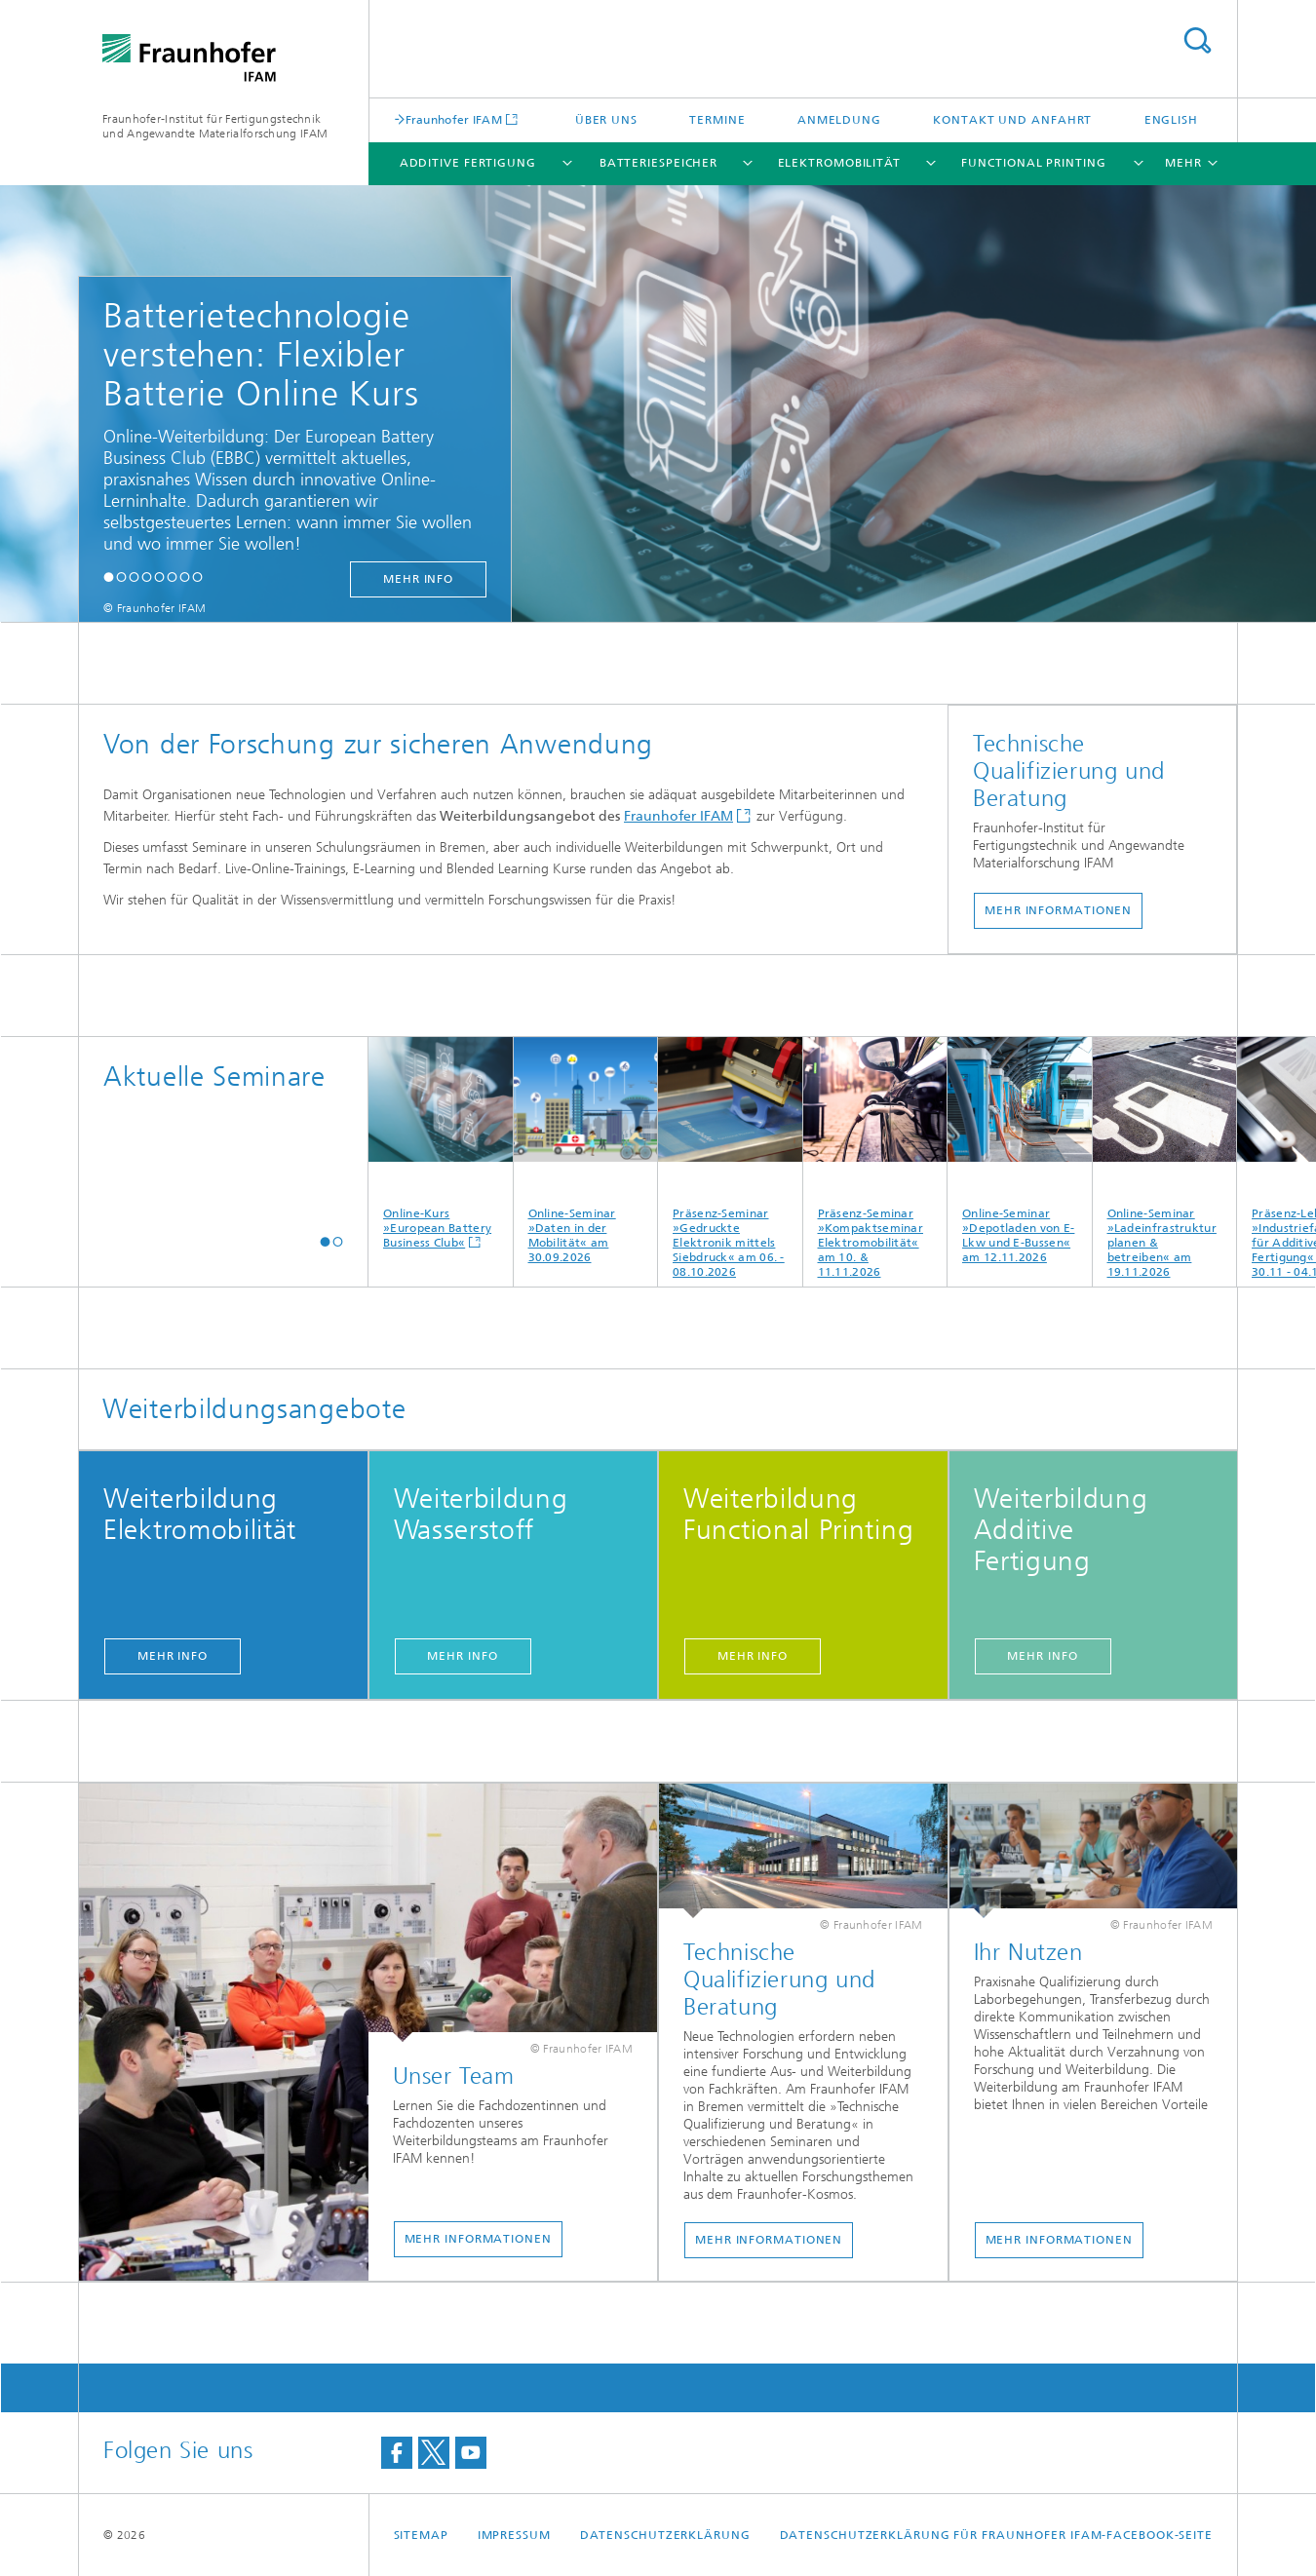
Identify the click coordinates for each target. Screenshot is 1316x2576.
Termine (717, 120)
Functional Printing (1033, 163)
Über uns (606, 120)
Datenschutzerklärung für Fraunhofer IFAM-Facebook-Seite (997, 2535)
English (1171, 120)
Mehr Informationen (1058, 910)
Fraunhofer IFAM (454, 119)
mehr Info (418, 579)
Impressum (514, 2535)
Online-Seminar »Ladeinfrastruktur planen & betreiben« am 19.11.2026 (1165, 1158)
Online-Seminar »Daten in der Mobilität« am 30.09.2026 (586, 1150)
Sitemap (421, 2535)
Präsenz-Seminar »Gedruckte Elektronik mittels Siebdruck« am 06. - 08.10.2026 (730, 1158)
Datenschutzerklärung (665, 2535)
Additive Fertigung (468, 163)
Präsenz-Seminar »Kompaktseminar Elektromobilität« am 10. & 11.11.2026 (875, 1158)
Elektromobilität (839, 163)
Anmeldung (839, 120)
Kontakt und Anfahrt (1012, 120)
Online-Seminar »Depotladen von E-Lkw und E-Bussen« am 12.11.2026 (1020, 1150)
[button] (108, 576)
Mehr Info (172, 1656)
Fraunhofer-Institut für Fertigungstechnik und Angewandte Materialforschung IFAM (215, 126)
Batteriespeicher (658, 163)
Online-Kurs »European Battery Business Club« (440, 1143)
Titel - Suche (1197, 40)
